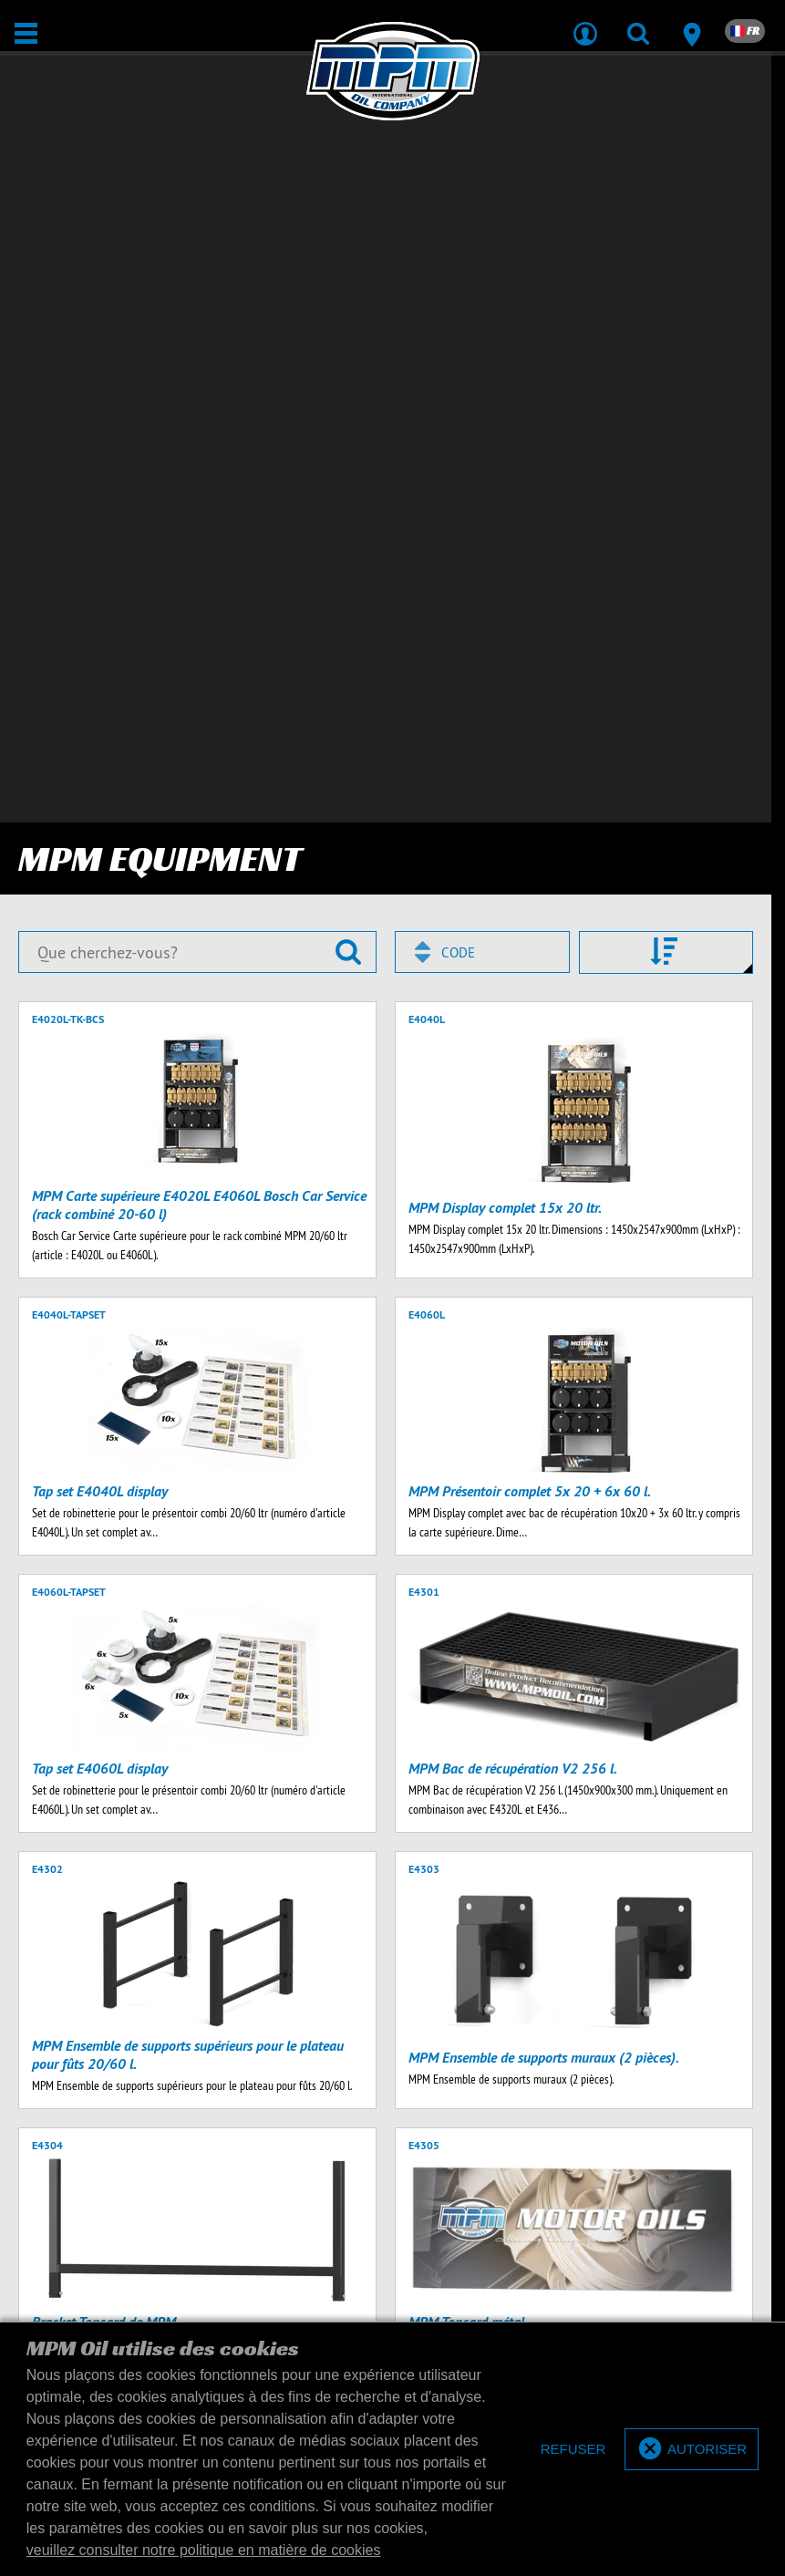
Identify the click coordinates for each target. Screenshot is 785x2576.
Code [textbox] (458, 203)
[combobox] (482, 202)
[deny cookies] (573, 2449)
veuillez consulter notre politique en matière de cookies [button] (203, 2550)
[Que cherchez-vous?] (197, 202)
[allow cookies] (692, 2449)
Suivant (252, 1952)
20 (468, 1952)
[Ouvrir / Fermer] (26, 33)
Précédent (51, 1952)
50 (508, 1952)
